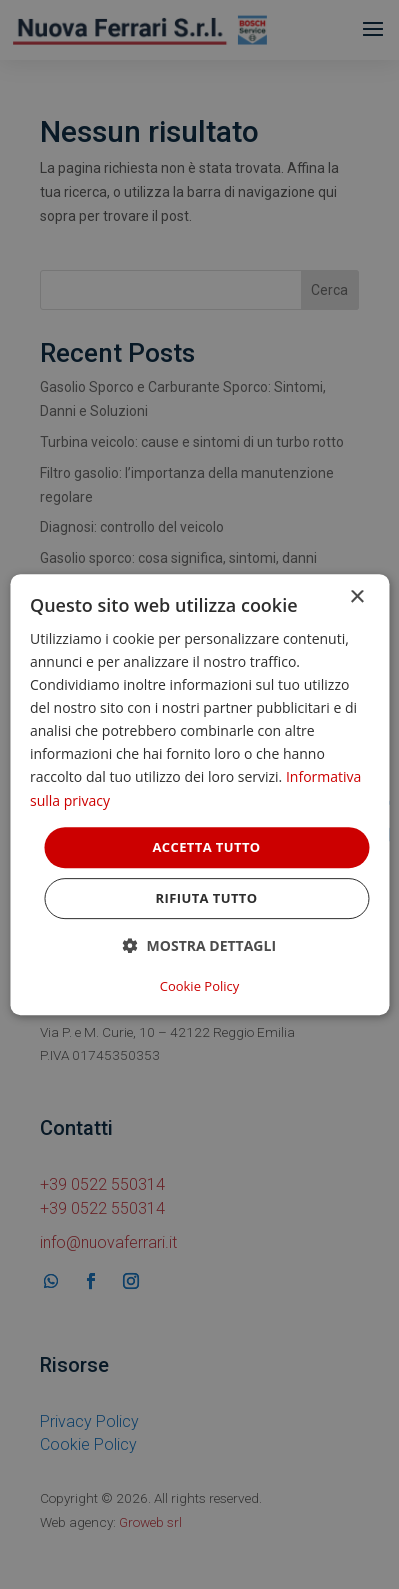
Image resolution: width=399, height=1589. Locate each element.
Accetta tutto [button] (206, 847)
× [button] (356, 597)
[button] (199, 945)
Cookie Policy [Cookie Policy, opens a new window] (200, 986)
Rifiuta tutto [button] (207, 898)
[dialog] (199, 795)
